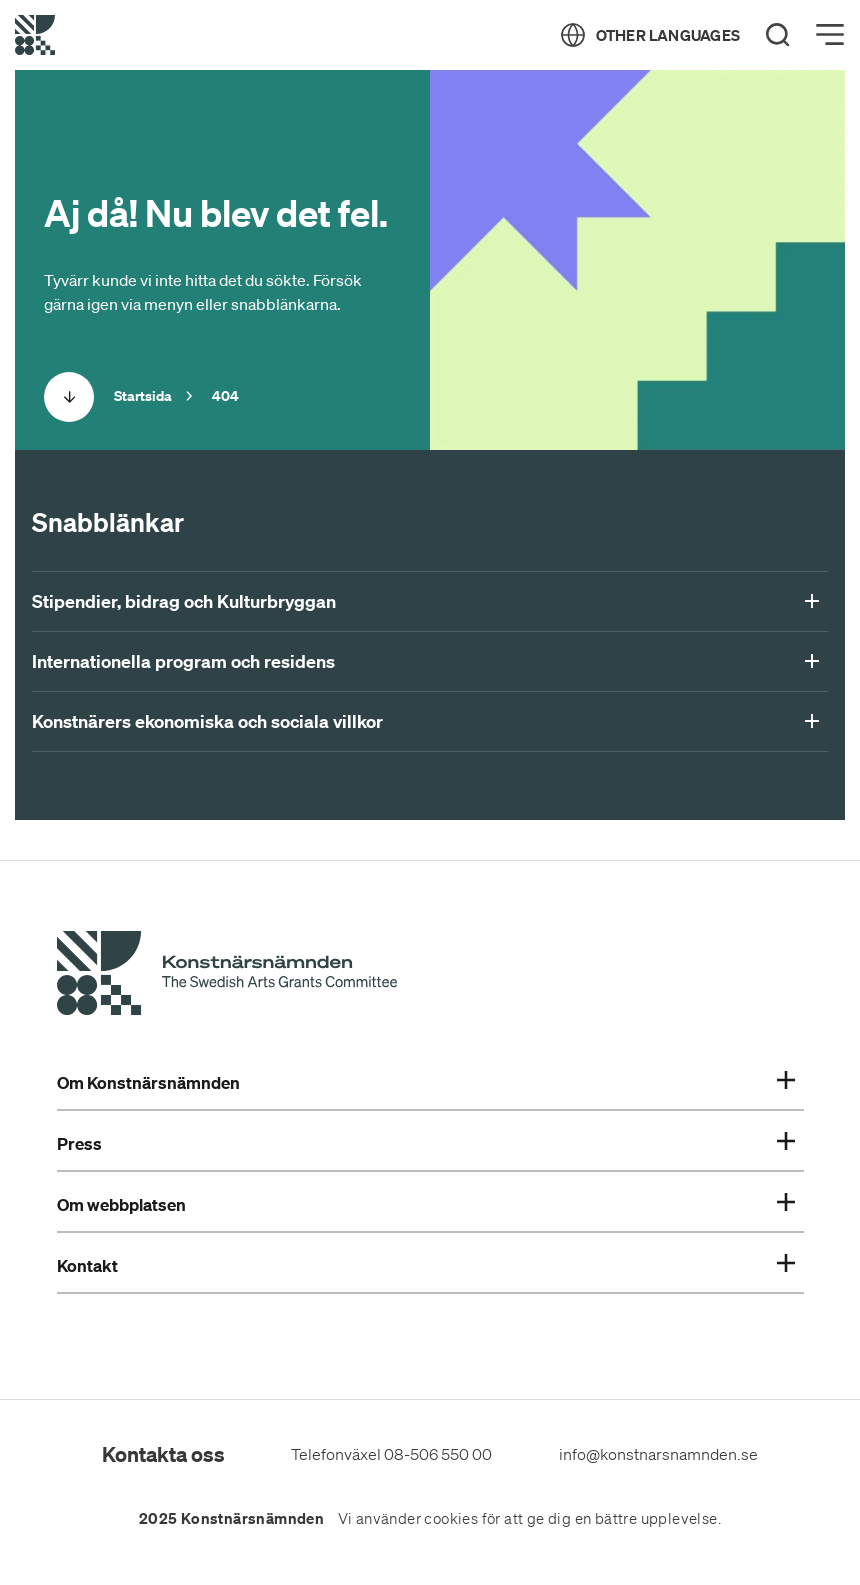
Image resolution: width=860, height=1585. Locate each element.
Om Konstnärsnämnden (426, 1083)
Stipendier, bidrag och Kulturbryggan (426, 602)
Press (426, 1144)
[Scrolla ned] (69, 397)
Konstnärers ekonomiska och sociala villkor (426, 722)
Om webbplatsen (426, 1205)
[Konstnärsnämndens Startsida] (227, 976)
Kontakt (426, 1266)
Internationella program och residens (426, 662)
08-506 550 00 (438, 1454)
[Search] (778, 35)
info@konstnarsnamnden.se (658, 1454)
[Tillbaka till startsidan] (35, 35)
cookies (451, 1519)
